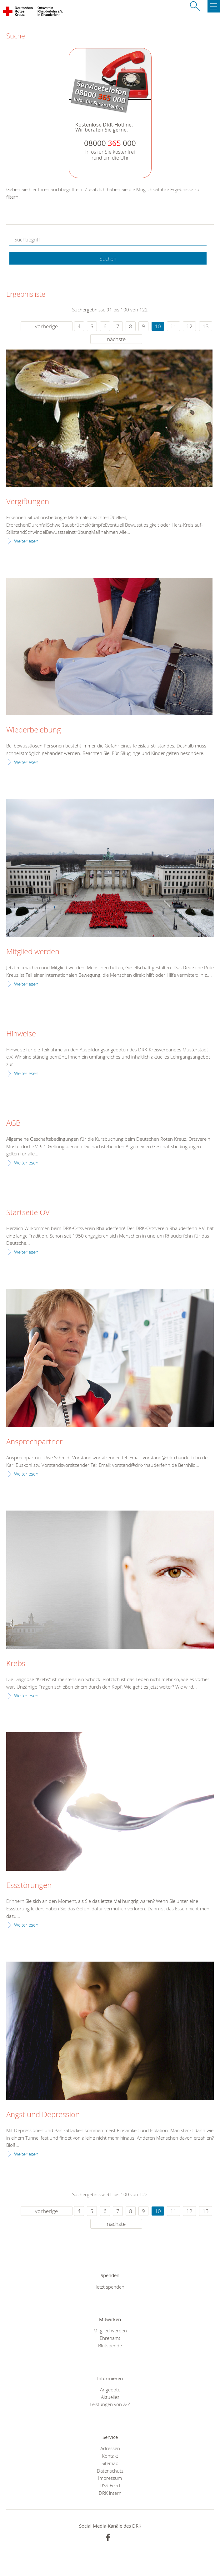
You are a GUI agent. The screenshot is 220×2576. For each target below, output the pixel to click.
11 (173, 326)
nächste (116, 339)
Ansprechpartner (34, 1442)
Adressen (110, 2448)
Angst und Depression (43, 2114)
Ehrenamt (110, 2338)
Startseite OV (28, 1212)
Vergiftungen (27, 501)
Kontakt (110, 2456)
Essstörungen (29, 1885)
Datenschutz (110, 2471)
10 (158, 326)
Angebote (110, 2389)
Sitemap (110, 2463)
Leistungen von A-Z (110, 2404)
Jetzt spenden (110, 2287)
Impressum (110, 2478)
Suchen (108, 258)
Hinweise (21, 1034)
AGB (13, 1123)
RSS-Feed (110, 2485)
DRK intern (110, 2493)
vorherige (46, 326)
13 (205, 326)
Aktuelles (110, 2397)
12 (189, 326)
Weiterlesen (26, 541)
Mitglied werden (32, 951)
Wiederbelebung (33, 730)
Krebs (15, 1663)
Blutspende (110, 2345)
